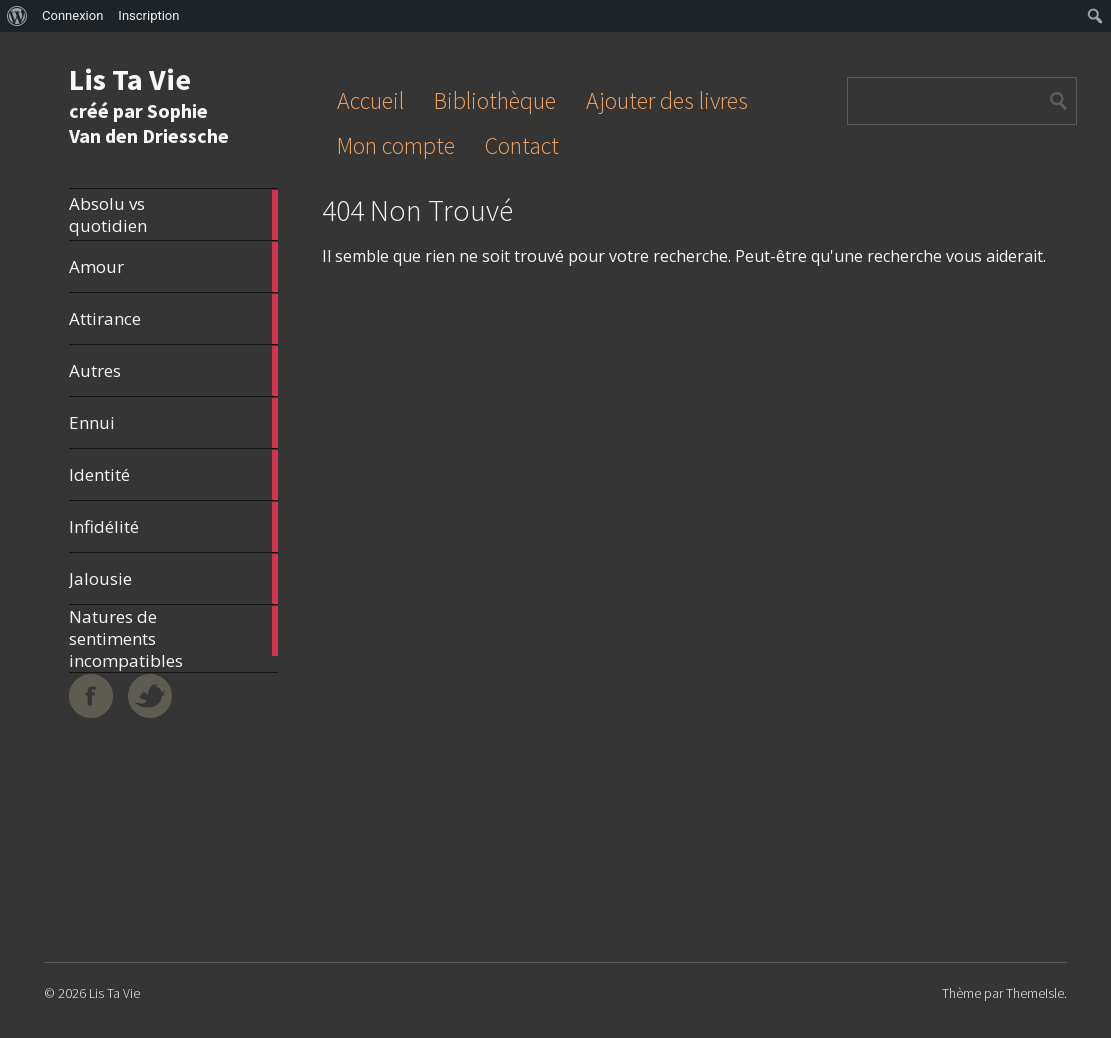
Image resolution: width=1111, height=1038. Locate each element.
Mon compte (396, 145)
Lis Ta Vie (130, 79)
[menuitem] (17, 16)
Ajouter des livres (667, 100)
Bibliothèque (495, 100)
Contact (522, 145)
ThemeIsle (1035, 993)
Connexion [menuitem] (72, 15)
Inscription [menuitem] (148, 15)
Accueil (370, 100)
